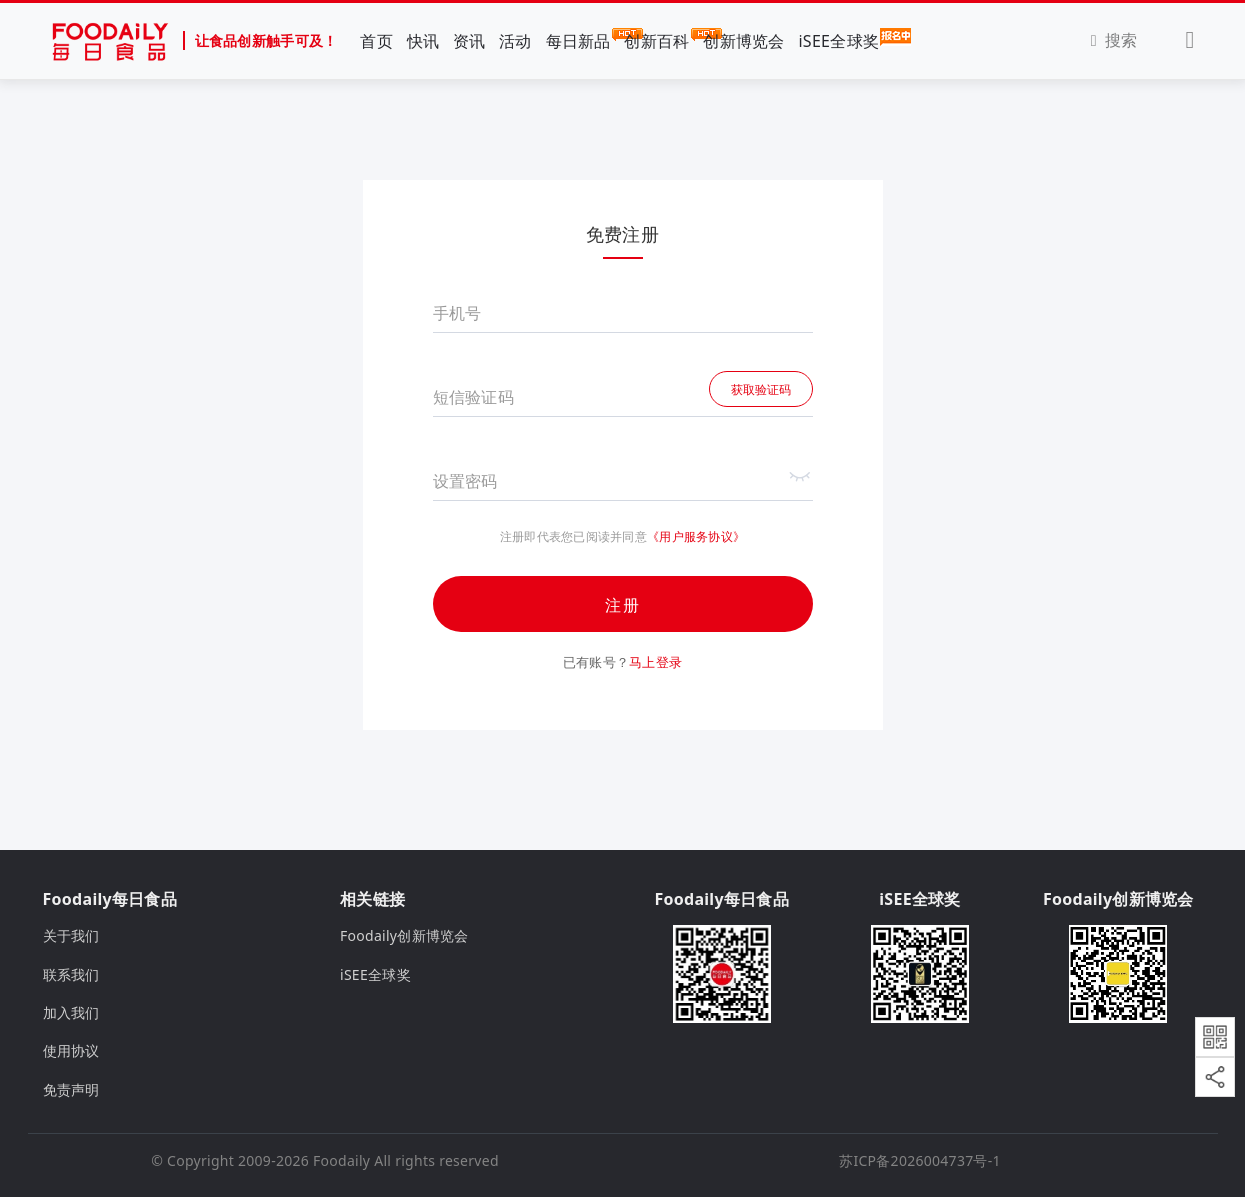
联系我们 (71, 974)
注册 (623, 605)
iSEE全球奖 (838, 40)
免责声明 (71, 1089)
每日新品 (578, 40)
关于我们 (71, 935)
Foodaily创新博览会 (404, 935)
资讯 (469, 41)
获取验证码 (761, 389)
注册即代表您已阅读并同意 (573, 537)
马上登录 (655, 662)
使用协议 (71, 1050)
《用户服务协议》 (696, 536)
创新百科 (656, 40)
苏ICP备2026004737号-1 (920, 1160)
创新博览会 (743, 41)
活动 (515, 41)
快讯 (423, 41)
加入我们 (71, 1012)
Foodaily (341, 1160)
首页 (376, 41)
